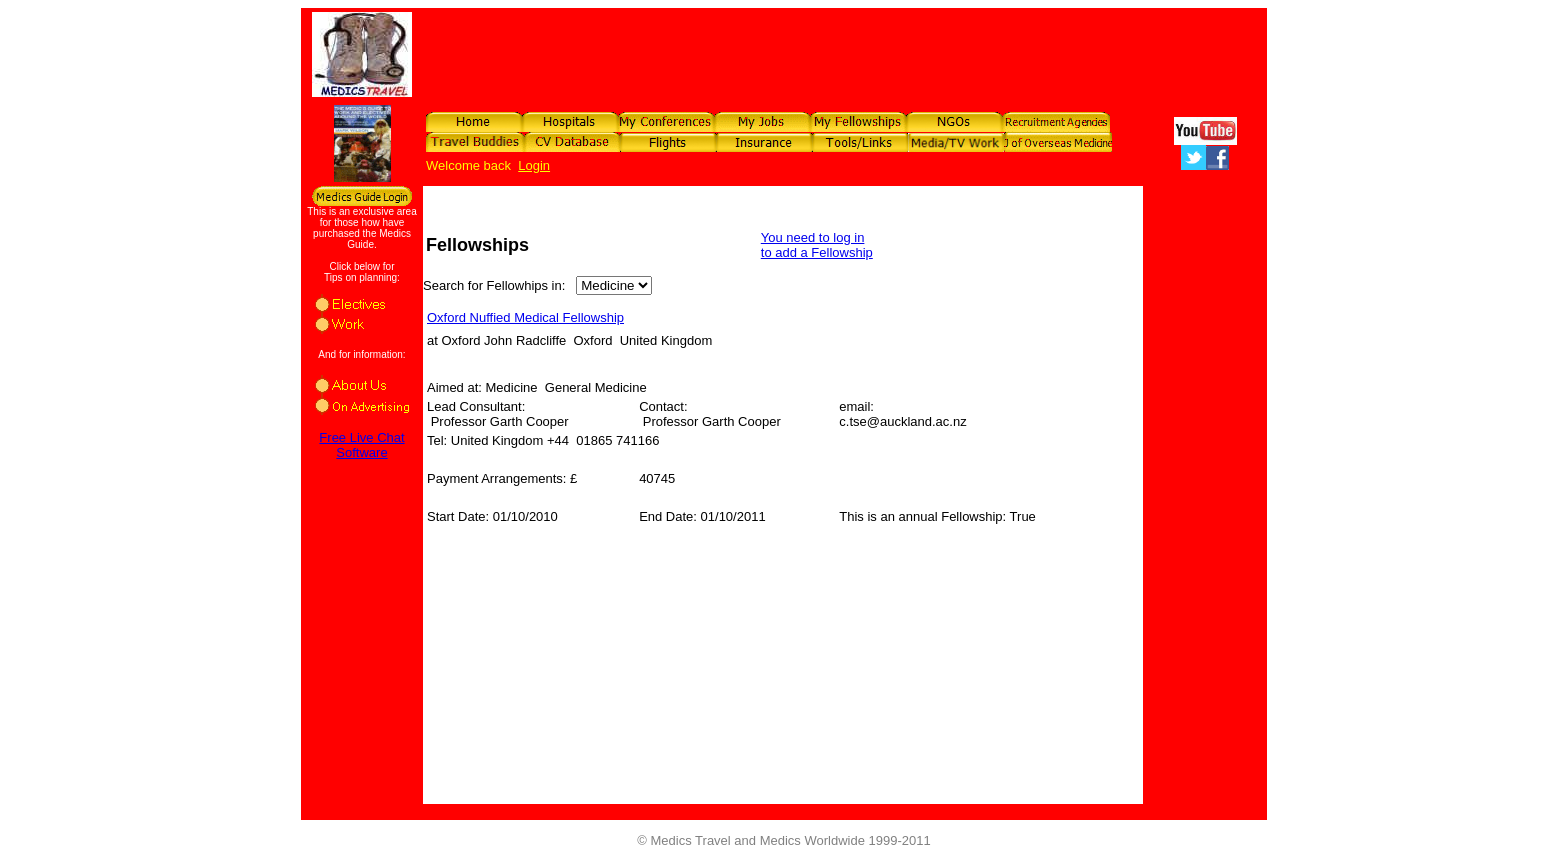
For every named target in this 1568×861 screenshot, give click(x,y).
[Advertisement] (899, 53)
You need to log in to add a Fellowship (817, 245)
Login (534, 165)
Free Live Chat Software (361, 445)
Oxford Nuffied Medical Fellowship (525, 317)
